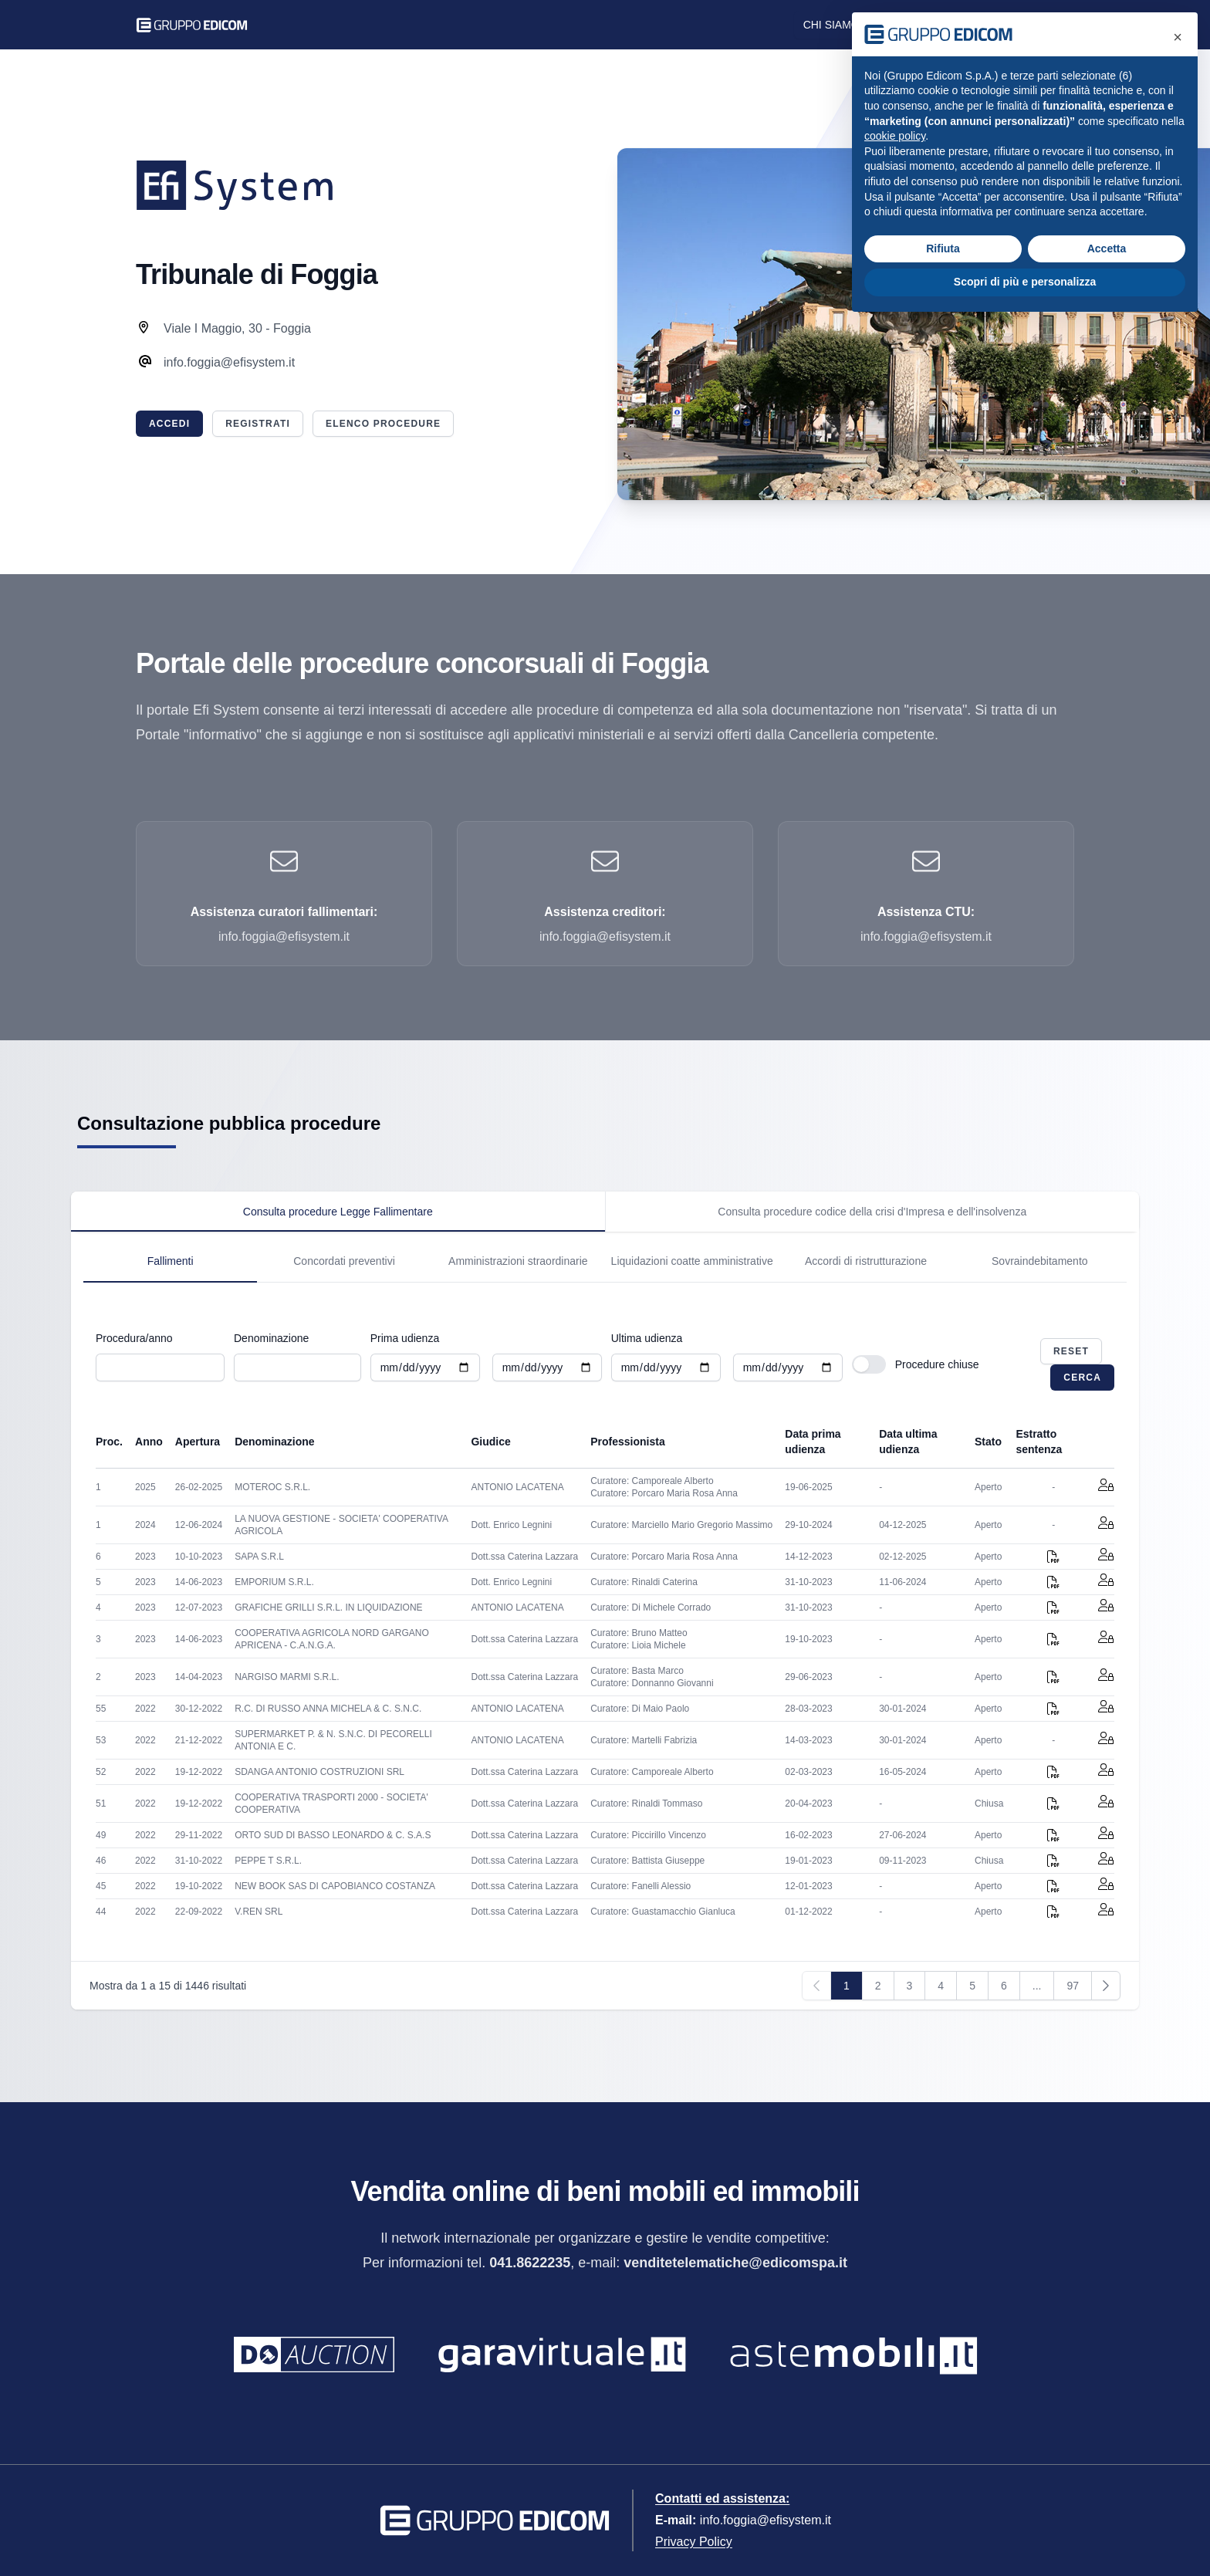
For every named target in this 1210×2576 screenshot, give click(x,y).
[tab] (338, 1212)
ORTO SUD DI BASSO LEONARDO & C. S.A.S (333, 1835)
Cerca (1082, 1377)
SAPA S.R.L (259, 1556)
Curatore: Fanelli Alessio (640, 1886)
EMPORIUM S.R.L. (274, 1582)
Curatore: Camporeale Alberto (651, 1481)
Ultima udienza (647, 1338)
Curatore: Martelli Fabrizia (643, 1740)
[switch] (869, 1364)
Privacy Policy (693, 2541)
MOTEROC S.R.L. (272, 1487)
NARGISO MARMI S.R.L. (287, 1677)
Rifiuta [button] (943, 248)
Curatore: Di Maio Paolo (639, 1708)
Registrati (257, 423)
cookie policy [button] (894, 136)
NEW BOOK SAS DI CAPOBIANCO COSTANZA (335, 1886)
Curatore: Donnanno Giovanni (651, 1683)
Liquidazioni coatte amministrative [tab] (692, 1261)
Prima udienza (405, 1338)
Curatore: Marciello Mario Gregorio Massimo (681, 1525)
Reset (1071, 1351)
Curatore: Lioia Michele (637, 1645)
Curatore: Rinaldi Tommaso (646, 1803)
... (1037, 1985)
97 (1072, 1985)
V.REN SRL (258, 1911)
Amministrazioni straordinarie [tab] (518, 1261)
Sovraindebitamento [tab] (1040, 1261)
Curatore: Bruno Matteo (638, 1633)
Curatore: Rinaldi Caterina (644, 1582)
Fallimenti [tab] (170, 1261)
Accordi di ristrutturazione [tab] (866, 1261)
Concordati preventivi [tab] (344, 1261)
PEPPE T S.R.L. (268, 1860)
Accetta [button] (1107, 248)
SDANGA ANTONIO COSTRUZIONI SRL (319, 1771)
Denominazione (271, 1338)
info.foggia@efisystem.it (765, 2520)
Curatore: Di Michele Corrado (650, 1607)
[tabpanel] (605, 1257)
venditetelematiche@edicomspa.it (735, 2262)
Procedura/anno (134, 1338)
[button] (1177, 37)
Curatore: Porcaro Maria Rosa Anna (664, 1493)
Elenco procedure (383, 423)
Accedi (169, 423)
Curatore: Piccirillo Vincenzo (648, 1835)
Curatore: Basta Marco (637, 1670)
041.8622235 (529, 2262)
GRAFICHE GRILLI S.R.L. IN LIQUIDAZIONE (328, 1607)
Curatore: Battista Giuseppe (647, 1860)
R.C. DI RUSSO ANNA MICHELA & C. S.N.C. (328, 1708)
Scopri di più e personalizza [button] (1025, 282)
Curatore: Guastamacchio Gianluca (662, 1911)
